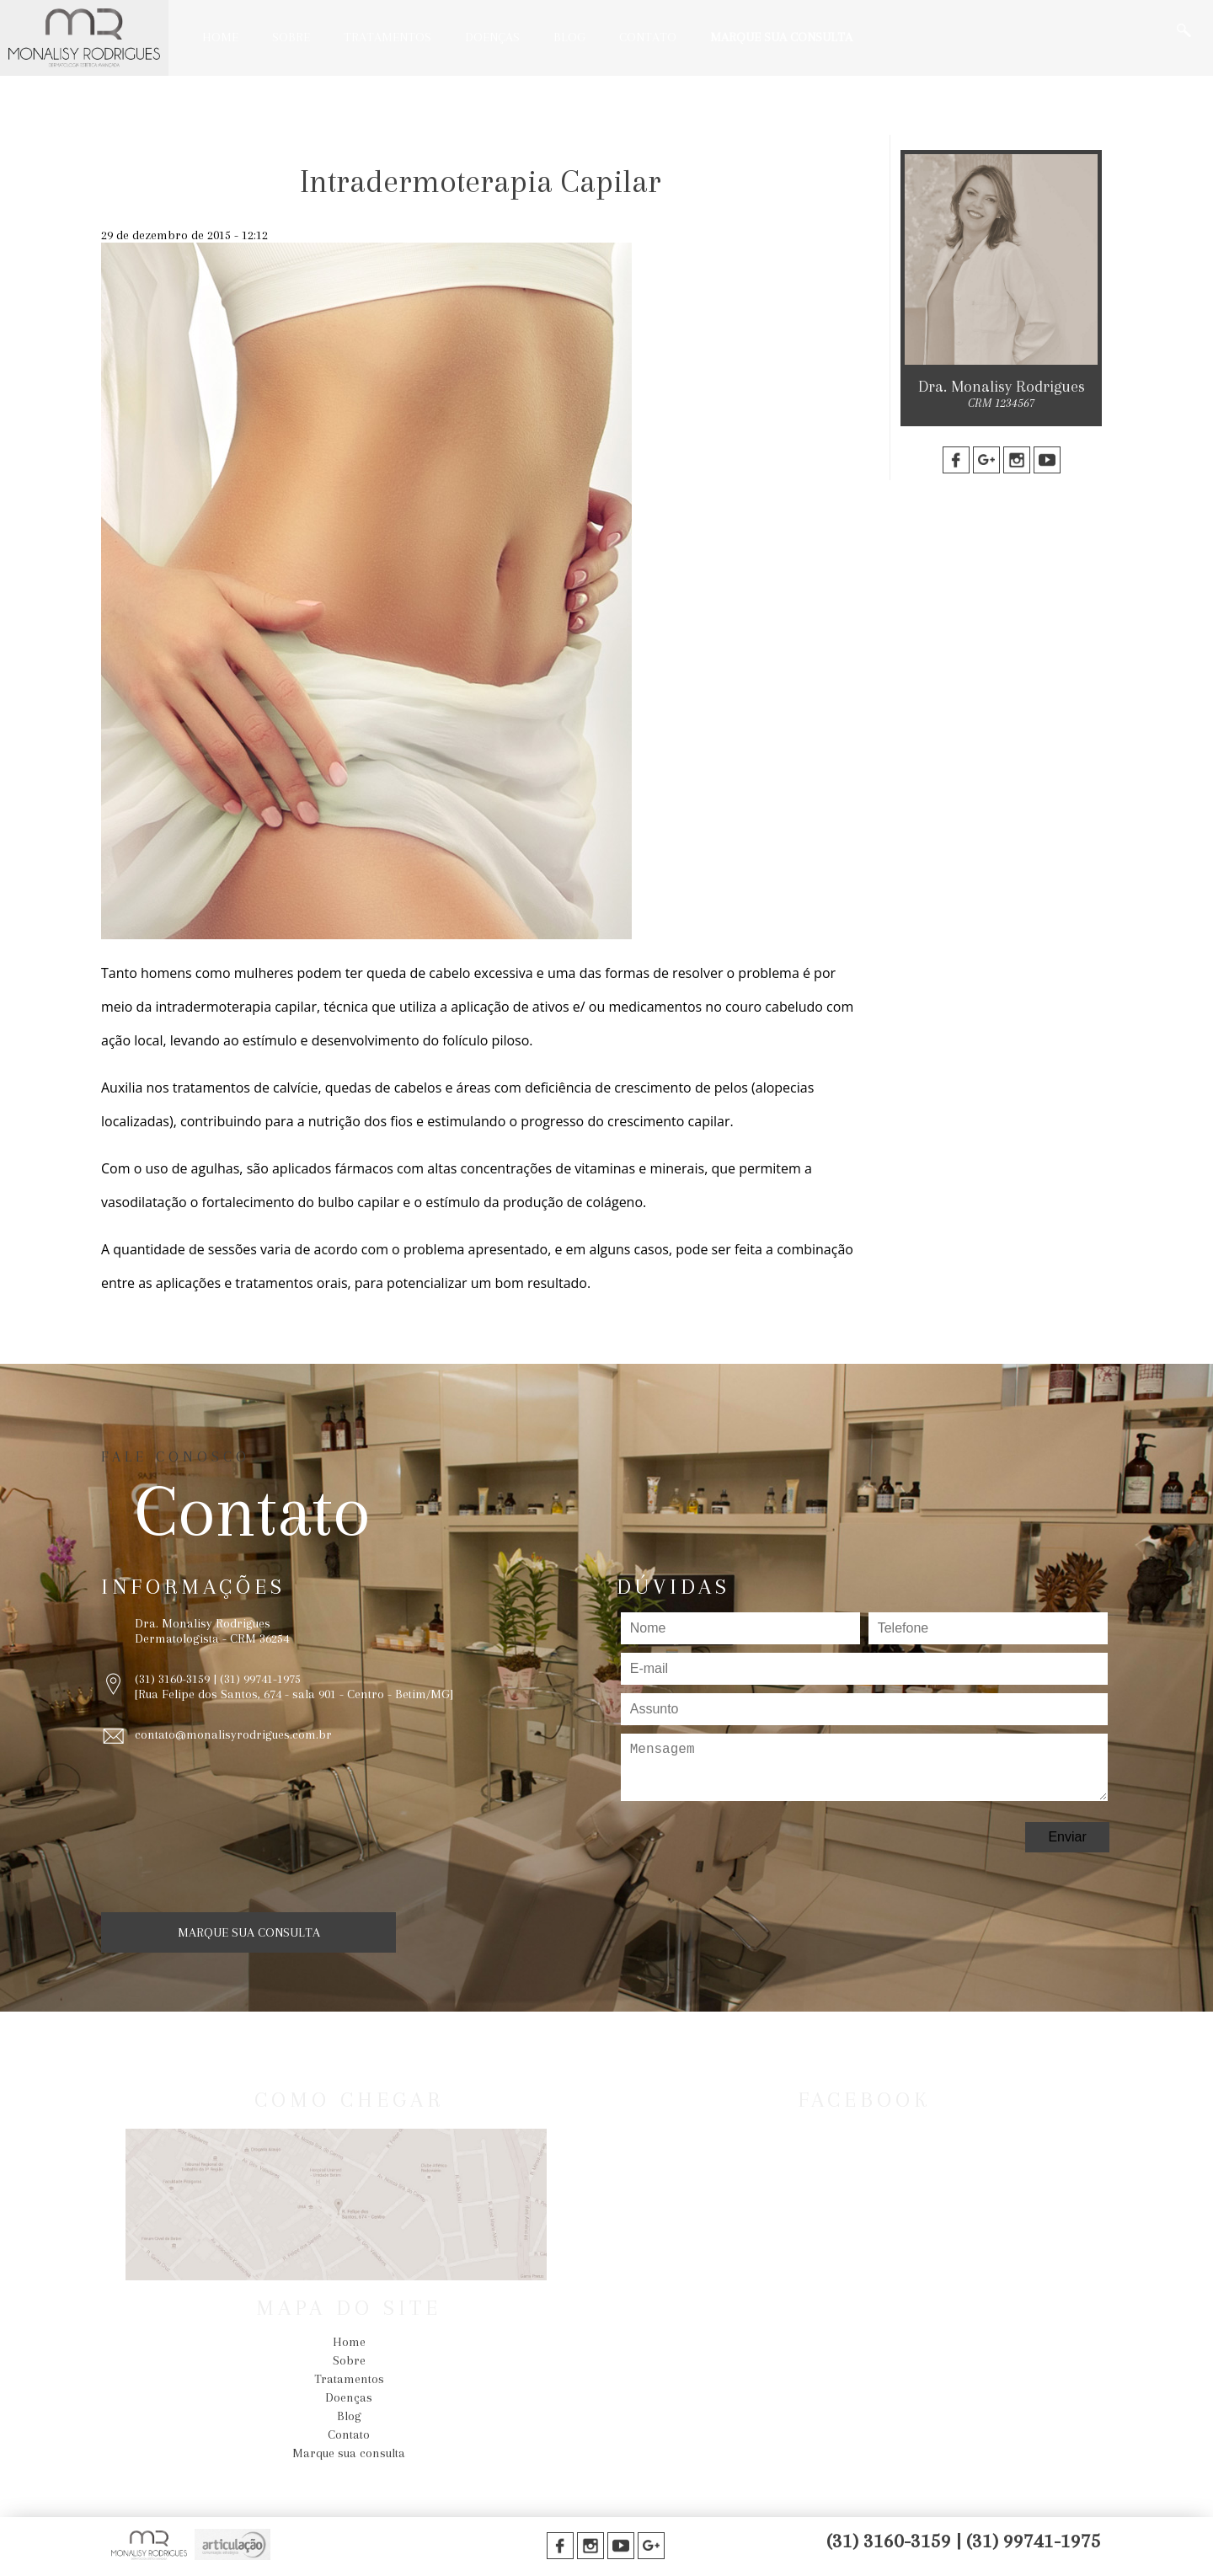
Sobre (291, 37)
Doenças (492, 37)
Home (220, 37)
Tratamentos (387, 37)
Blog (569, 37)
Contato (647, 37)
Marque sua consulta (781, 37)
